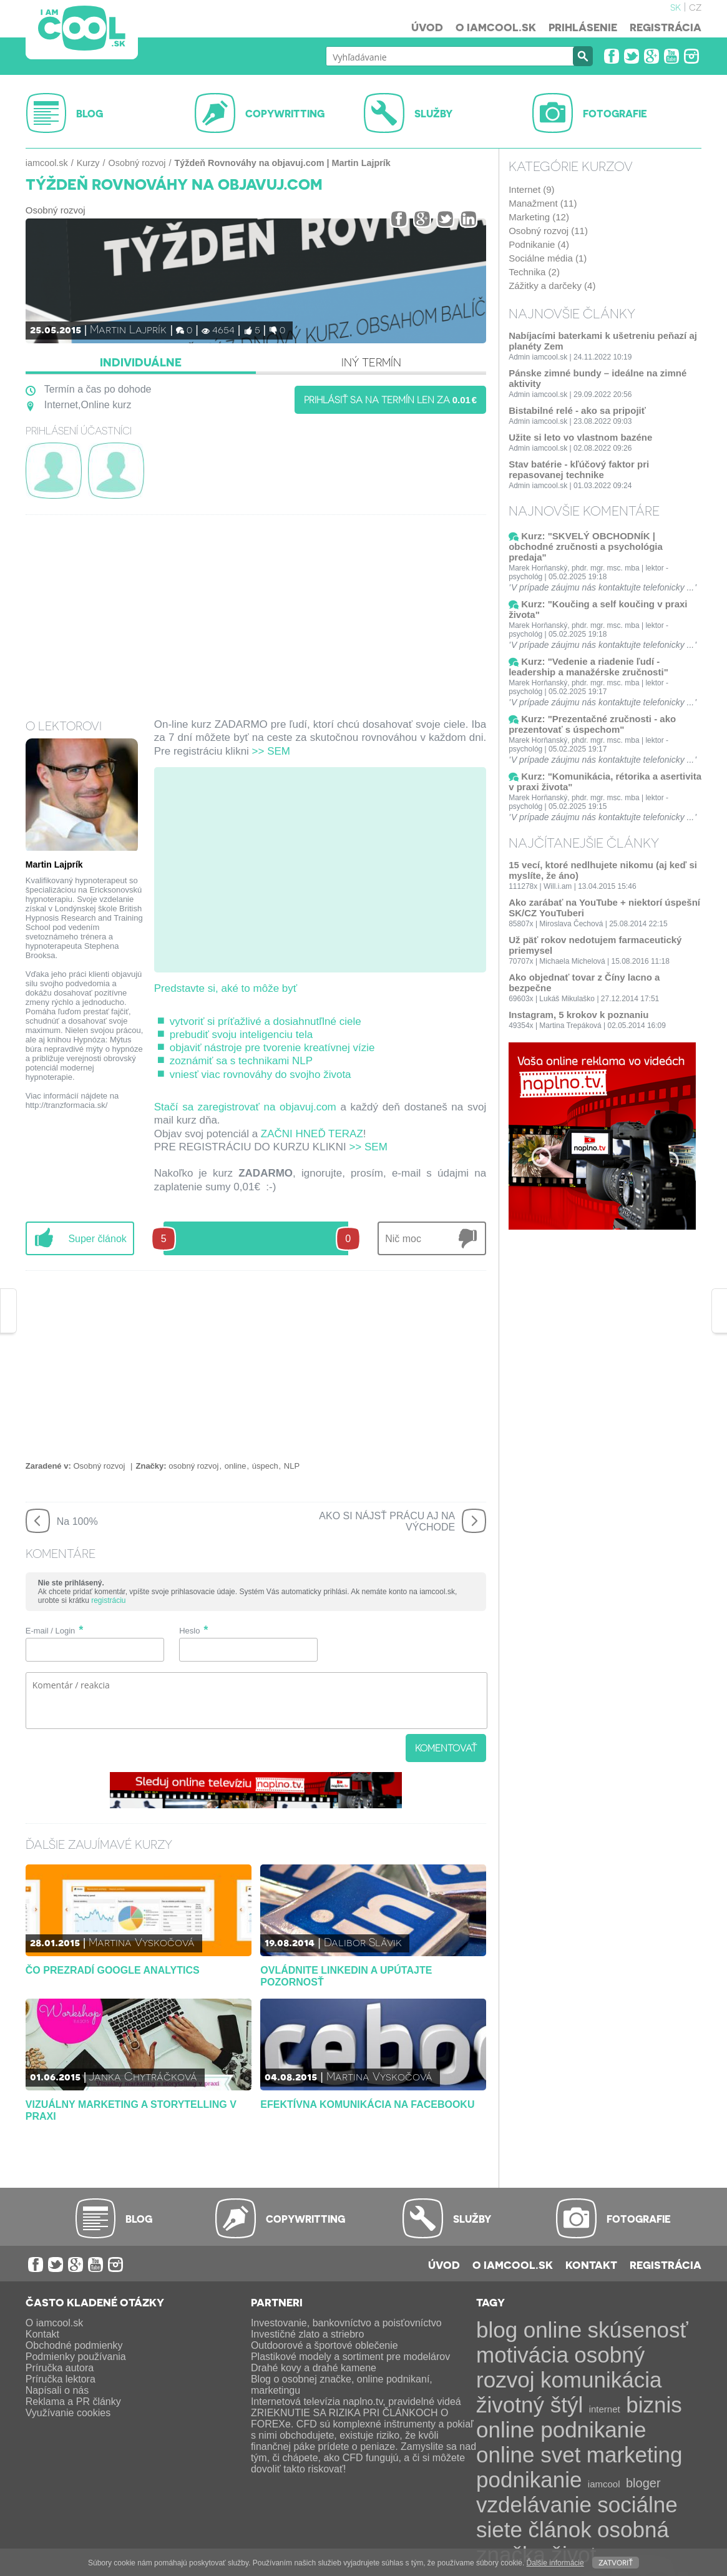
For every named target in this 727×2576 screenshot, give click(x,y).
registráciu (108, 1600)
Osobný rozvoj (137, 163)
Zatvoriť (615, 2562)
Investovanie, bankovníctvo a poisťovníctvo (346, 2323)
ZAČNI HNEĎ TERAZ (312, 1134)
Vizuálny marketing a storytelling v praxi (131, 2110)
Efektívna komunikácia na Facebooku (367, 2104)
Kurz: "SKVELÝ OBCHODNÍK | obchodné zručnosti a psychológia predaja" (586, 546)
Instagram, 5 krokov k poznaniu (578, 1014)
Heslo (189, 1630)
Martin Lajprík (128, 328)
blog (496, 2330)
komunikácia (601, 2380)
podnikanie (529, 2479)
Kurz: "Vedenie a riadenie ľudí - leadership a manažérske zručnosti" (588, 666)
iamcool (604, 2484)
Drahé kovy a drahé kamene (313, 2368)
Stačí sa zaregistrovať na (217, 1107)
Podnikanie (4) (539, 244)
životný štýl (529, 2404)
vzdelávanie (534, 2504)
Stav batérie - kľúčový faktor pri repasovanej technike (579, 469)
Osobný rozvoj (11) (548, 230)
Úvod (427, 27)
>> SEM (271, 751)
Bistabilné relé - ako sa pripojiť (577, 410)
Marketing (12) (539, 217)
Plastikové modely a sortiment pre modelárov (350, 2356)
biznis (653, 2404)
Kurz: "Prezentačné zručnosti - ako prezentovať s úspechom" (592, 724)
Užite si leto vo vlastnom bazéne (580, 437)
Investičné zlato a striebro (307, 2334)
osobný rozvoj (193, 1466)
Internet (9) (531, 189)
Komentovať (446, 1747)
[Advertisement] (256, 608)
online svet (528, 2454)
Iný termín (371, 362)
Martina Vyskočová (142, 1941)
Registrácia (665, 27)
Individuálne (141, 362)
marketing (635, 2454)
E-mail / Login (50, 1630)
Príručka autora (60, 2368)
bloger (643, 2483)
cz (695, 6)
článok (559, 2529)
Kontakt (591, 2264)
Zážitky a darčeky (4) (552, 285)
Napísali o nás (57, 2390)
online (235, 1466)
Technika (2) (534, 272)
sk (675, 6)
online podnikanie (561, 2429)
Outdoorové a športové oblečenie (324, 2345)
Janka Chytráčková (143, 2075)
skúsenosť (638, 2330)
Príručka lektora (60, 2379)
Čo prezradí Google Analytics (113, 1970)
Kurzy (88, 163)
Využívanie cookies (68, 2412)
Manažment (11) (543, 203)
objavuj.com (308, 1107)
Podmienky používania (76, 2356)
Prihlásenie (583, 27)
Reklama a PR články (73, 2401)
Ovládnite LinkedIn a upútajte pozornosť (346, 1976)
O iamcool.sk (496, 27)
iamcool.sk (47, 163)
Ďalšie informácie (555, 2563)
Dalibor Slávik (363, 1941)
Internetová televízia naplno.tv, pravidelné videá (356, 2401)
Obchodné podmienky (74, 2345)
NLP (292, 1466)
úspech (265, 1466)
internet (604, 2409)
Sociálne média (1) (548, 258)
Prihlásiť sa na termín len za (390, 399)
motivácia (522, 2355)
